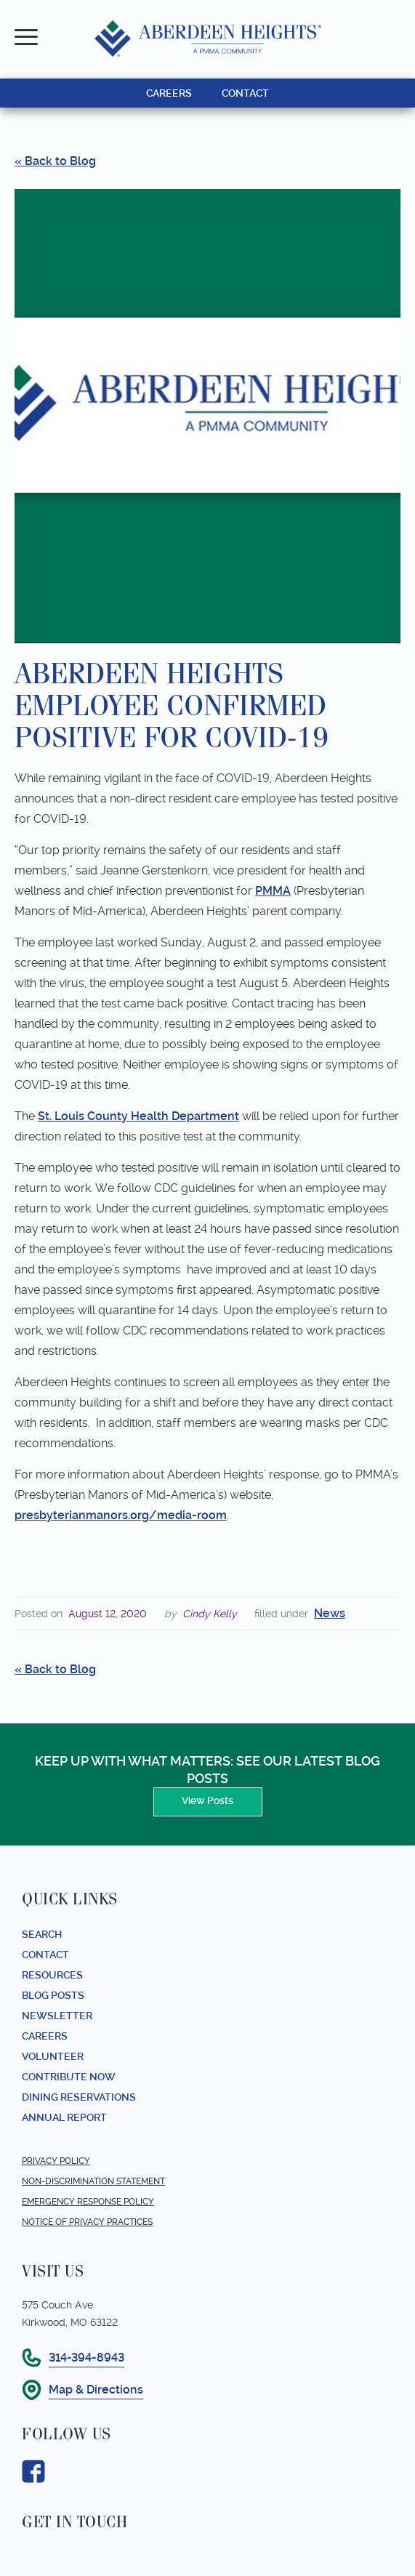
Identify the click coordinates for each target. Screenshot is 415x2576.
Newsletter (57, 2015)
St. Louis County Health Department (138, 1116)
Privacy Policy (56, 2161)
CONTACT (245, 93)
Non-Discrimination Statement (93, 2181)
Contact (45, 1954)
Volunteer (53, 2056)
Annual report (64, 2117)
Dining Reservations (79, 2097)
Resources (52, 1975)
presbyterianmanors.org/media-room (121, 1515)
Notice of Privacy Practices (87, 2222)
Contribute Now (69, 2076)
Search (42, 1934)
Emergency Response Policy (88, 2202)
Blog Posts (53, 1995)
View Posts (207, 1800)
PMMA (273, 891)
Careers (45, 2036)
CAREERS (169, 93)
